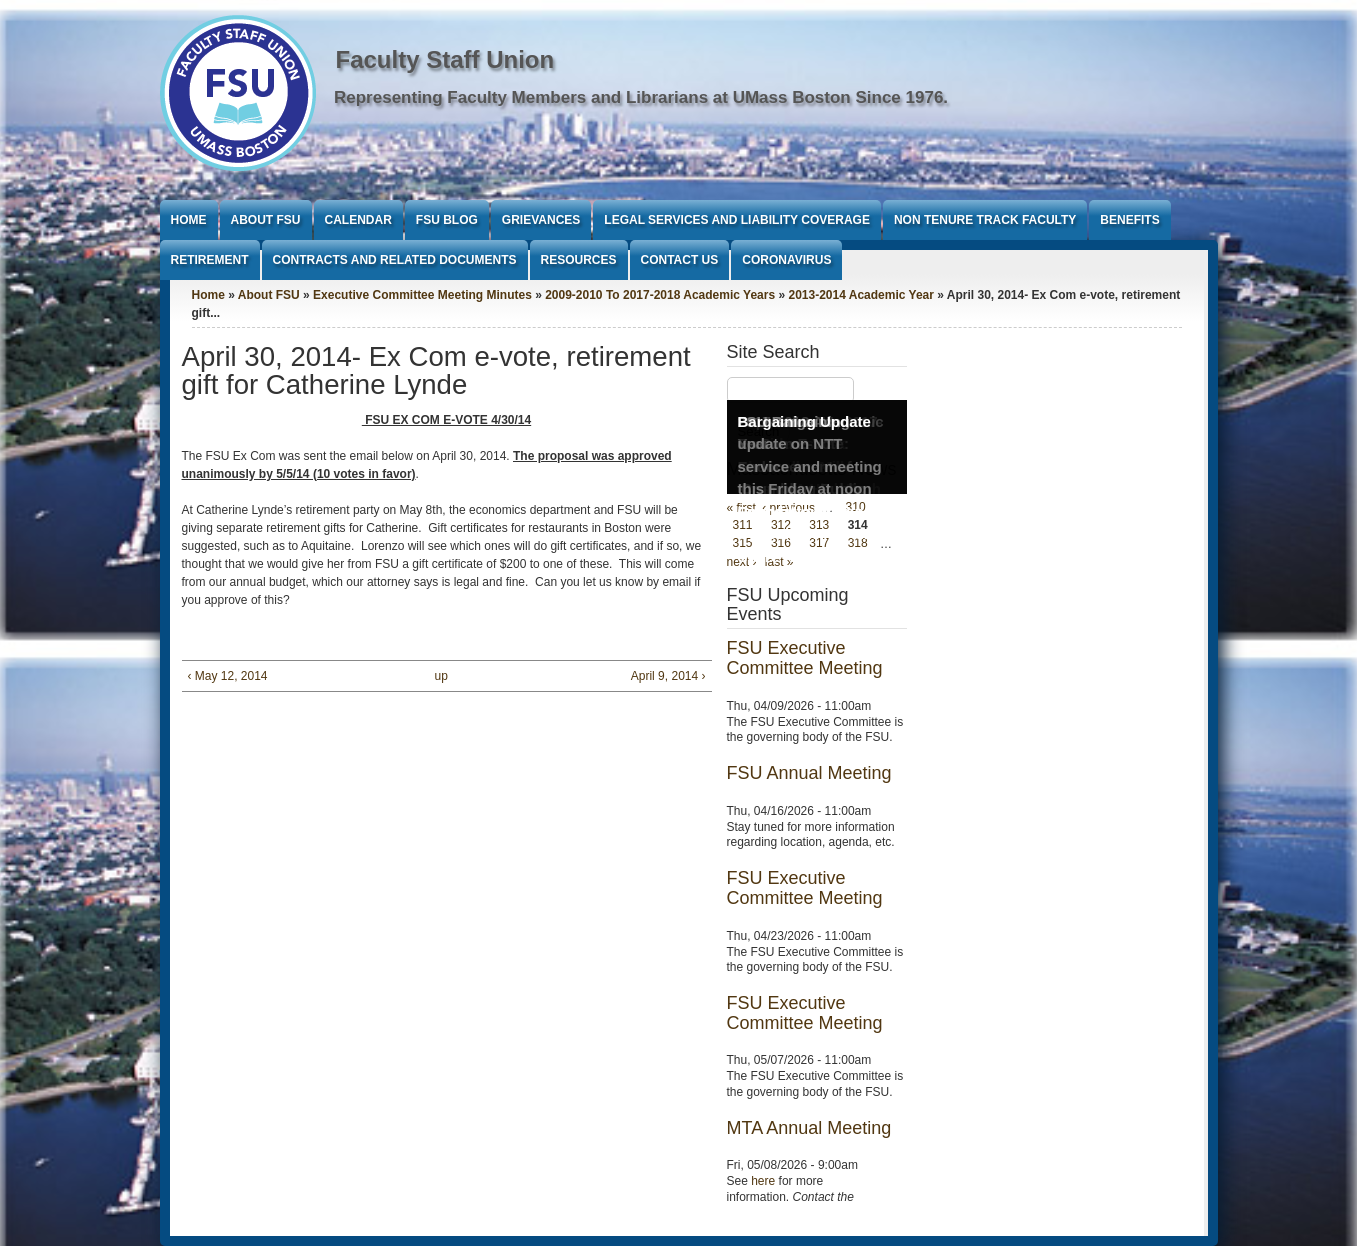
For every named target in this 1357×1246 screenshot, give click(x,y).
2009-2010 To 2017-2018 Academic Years (660, 295)
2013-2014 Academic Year (860, 295)
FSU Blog (447, 220)
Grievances (541, 220)
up (441, 676)
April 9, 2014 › (668, 676)
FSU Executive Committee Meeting (805, 658)
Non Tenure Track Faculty (985, 220)
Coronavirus (786, 260)
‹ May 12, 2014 (228, 676)
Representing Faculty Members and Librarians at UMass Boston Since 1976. (641, 97)
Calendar (358, 220)
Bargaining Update (804, 421)
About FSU (266, 220)
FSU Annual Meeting (809, 773)
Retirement (210, 260)
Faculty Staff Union (445, 59)
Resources (579, 260)
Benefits (1129, 220)
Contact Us (680, 260)
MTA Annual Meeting (809, 1128)
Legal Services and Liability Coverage (737, 220)
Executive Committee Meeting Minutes (422, 295)
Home (189, 220)
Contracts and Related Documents (395, 260)
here (763, 1181)
